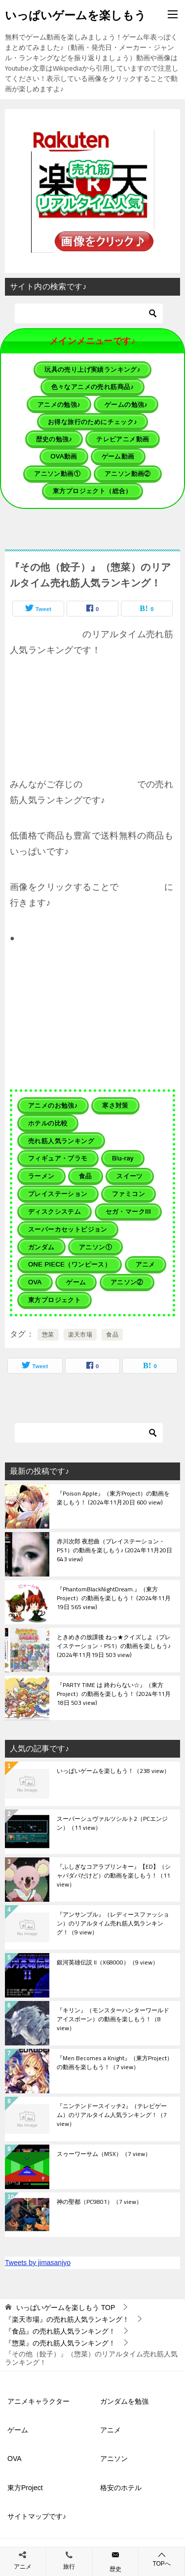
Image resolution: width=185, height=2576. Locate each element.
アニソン (114, 2458)
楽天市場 (80, 1334)
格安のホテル (121, 2488)
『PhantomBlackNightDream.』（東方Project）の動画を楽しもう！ (114, 1599)
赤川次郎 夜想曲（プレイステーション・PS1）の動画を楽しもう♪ (114, 1551)
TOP (65, 2307)
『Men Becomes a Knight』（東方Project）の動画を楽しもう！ (115, 2063)
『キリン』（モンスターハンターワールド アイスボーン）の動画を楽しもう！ (113, 2020)
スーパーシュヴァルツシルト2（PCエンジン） (112, 1823)
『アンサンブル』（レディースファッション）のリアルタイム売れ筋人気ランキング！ (113, 1924)
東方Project (25, 2488)
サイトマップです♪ (36, 2516)
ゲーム (17, 2430)
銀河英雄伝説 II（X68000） (107, 1963)
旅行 (69, 2566)
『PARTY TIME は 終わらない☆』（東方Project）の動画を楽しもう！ (114, 1694)
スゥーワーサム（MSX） (104, 2154)
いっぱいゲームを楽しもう (75, 14)
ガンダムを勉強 (124, 2401)
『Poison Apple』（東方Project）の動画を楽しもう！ (113, 1498)
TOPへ (161, 2559)
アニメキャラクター (38, 2401)
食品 (112, 1334)
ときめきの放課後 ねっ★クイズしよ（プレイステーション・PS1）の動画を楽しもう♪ (114, 1646)
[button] (92, 191)
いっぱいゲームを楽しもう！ (113, 1771)
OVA (14, 2458)
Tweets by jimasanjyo (38, 2263)
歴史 (115, 2569)
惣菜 (48, 1334)
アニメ (110, 2430)
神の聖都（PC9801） (99, 2202)
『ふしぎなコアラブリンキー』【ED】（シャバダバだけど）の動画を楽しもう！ (114, 1876)
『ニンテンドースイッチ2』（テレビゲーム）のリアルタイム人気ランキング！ (112, 2115)
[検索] (89, 313)
